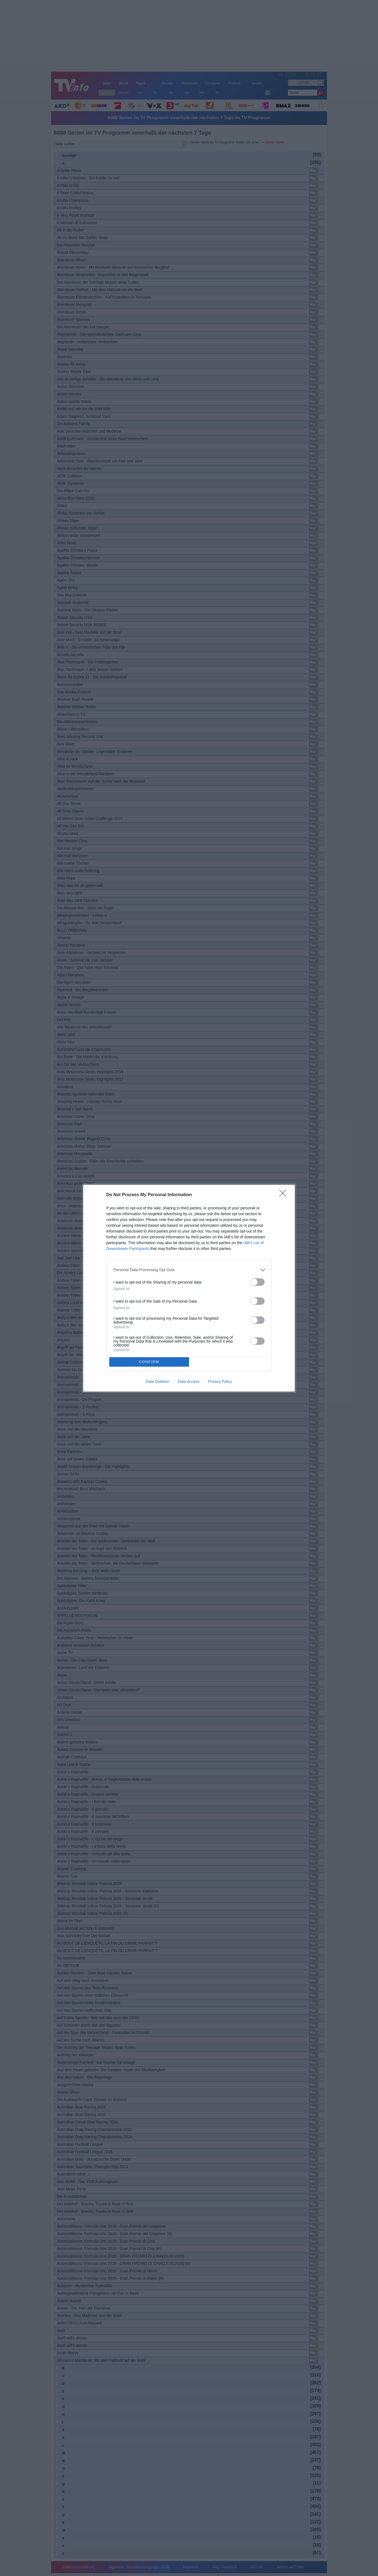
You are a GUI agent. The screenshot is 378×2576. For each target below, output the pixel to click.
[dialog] (189, 1288)
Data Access (188, 1381)
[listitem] (189, 1270)
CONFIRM (149, 1362)
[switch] (257, 1282)
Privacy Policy (220, 1381)
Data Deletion (157, 1381)
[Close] (284, 1195)
